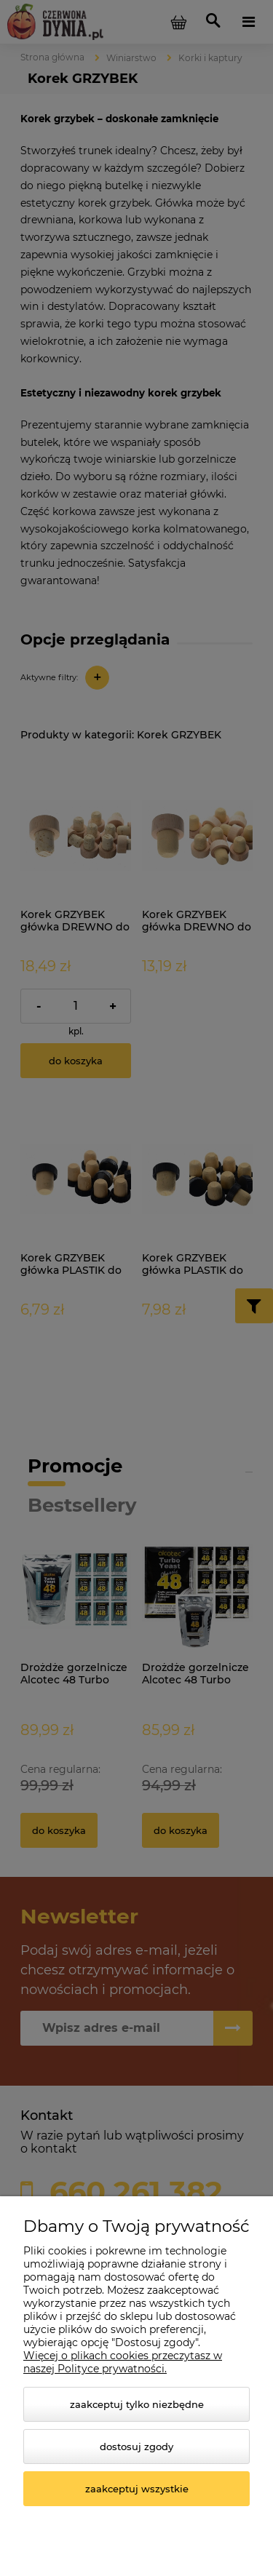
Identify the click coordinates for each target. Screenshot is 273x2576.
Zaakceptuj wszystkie (137, 2489)
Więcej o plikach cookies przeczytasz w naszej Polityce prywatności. (122, 2362)
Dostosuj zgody (136, 2446)
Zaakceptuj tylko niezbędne (137, 2404)
